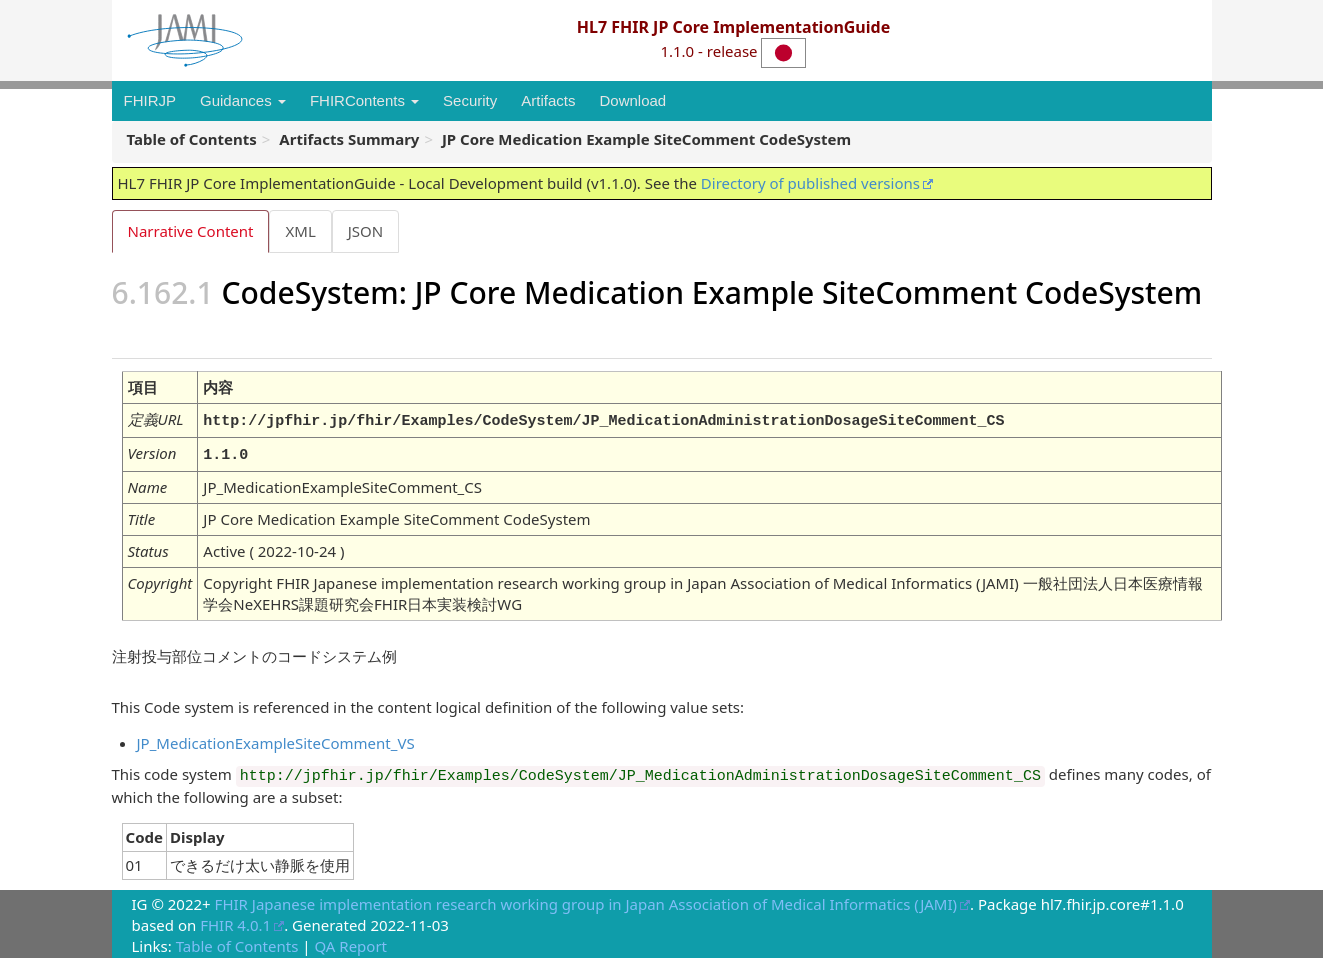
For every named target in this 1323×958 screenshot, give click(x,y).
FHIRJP (150, 100)
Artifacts (548, 100)
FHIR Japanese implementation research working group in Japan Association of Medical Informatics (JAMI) (586, 901)
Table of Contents (237, 943)
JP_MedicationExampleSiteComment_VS (276, 740)
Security (470, 100)
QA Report (350, 943)
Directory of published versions (810, 183)
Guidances (243, 100)
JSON (369, 231)
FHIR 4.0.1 (235, 922)
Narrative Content (191, 231)
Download (632, 100)
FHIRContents (364, 100)
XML (302, 231)
